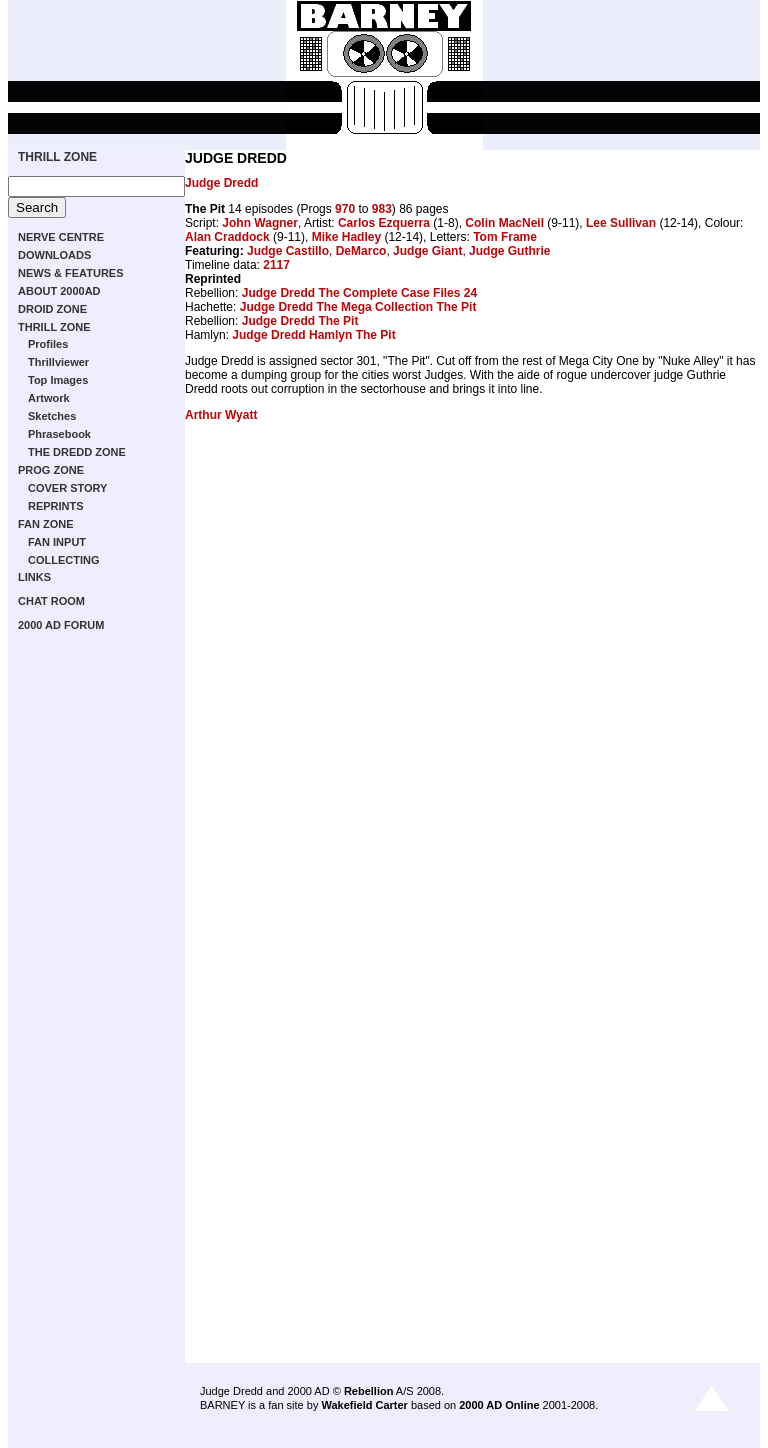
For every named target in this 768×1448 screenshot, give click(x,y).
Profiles (48, 344)
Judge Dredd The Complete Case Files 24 (359, 293)
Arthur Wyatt (221, 415)
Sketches (52, 416)
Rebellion (369, 1391)
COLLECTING (64, 560)
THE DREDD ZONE (77, 452)
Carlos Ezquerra (384, 223)
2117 (276, 265)
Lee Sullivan (621, 223)
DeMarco (361, 251)
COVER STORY (67, 488)
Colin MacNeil (504, 223)
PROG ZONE (51, 470)
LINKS (34, 577)
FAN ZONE (46, 524)
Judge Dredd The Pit (300, 321)
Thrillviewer (58, 362)
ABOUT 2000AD (59, 291)
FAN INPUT (57, 542)
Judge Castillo (288, 251)
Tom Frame (505, 237)
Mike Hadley (346, 237)
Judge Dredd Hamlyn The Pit (313, 335)
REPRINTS (56, 506)
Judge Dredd (221, 183)
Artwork (49, 398)
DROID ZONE (52, 309)
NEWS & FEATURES (71, 273)
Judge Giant (427, 251)
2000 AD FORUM (61, 625)
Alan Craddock (227, 237)
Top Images (58, 380)
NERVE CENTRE (61, 237)
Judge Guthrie (509, 251)
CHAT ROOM (51, 601)
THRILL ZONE (57, 157)
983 (382, 209)
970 (345, 209)
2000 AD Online (499, 1405)
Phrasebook (59, 434)
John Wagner (260, 223)
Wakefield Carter (364, 1405)
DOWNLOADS (54, 255)
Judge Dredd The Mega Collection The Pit (358, 307)
